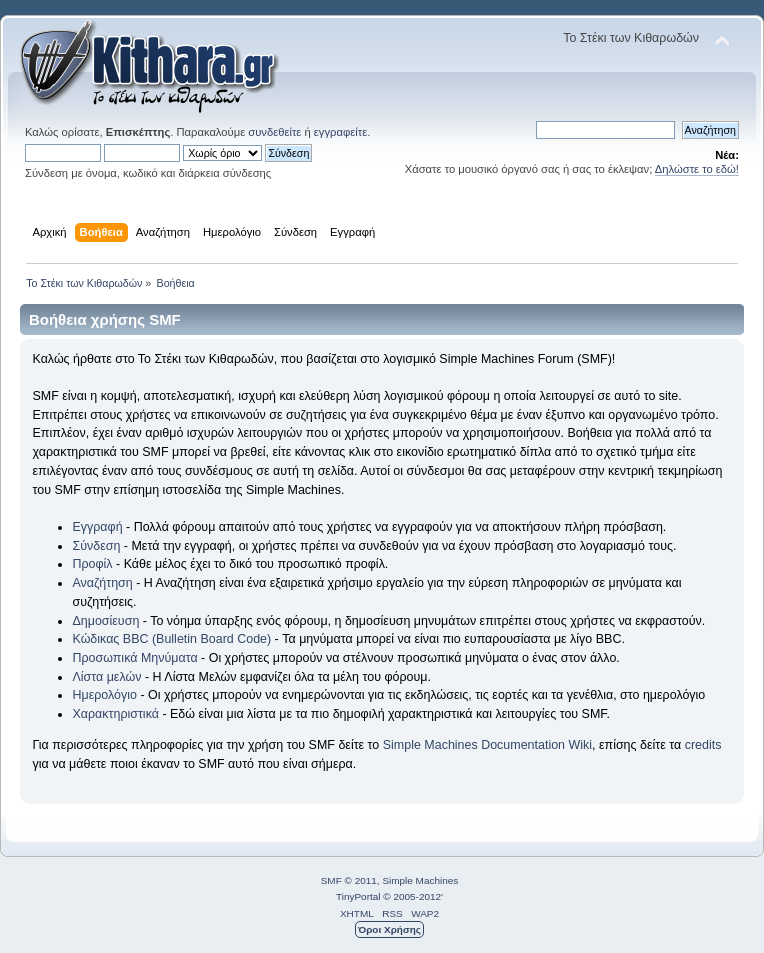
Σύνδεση (96, 546)
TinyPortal (358, 896)
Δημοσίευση (105, 621)
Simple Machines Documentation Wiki (487, 745)
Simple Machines (420, 880)
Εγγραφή (97, 527)
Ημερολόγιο (104, 695)
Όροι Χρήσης (389, 929)
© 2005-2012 (412, 896)
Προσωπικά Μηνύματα (134, 658)
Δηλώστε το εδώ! (697, 169)
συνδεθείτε (274, 132)
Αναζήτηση (102, 583)
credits (703, 745)
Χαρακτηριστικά (115, 714)
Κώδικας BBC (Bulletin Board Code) (171, 639)
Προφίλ (92, 564)
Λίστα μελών (106, 677)
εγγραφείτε (340, 132)
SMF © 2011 (349, 880)
